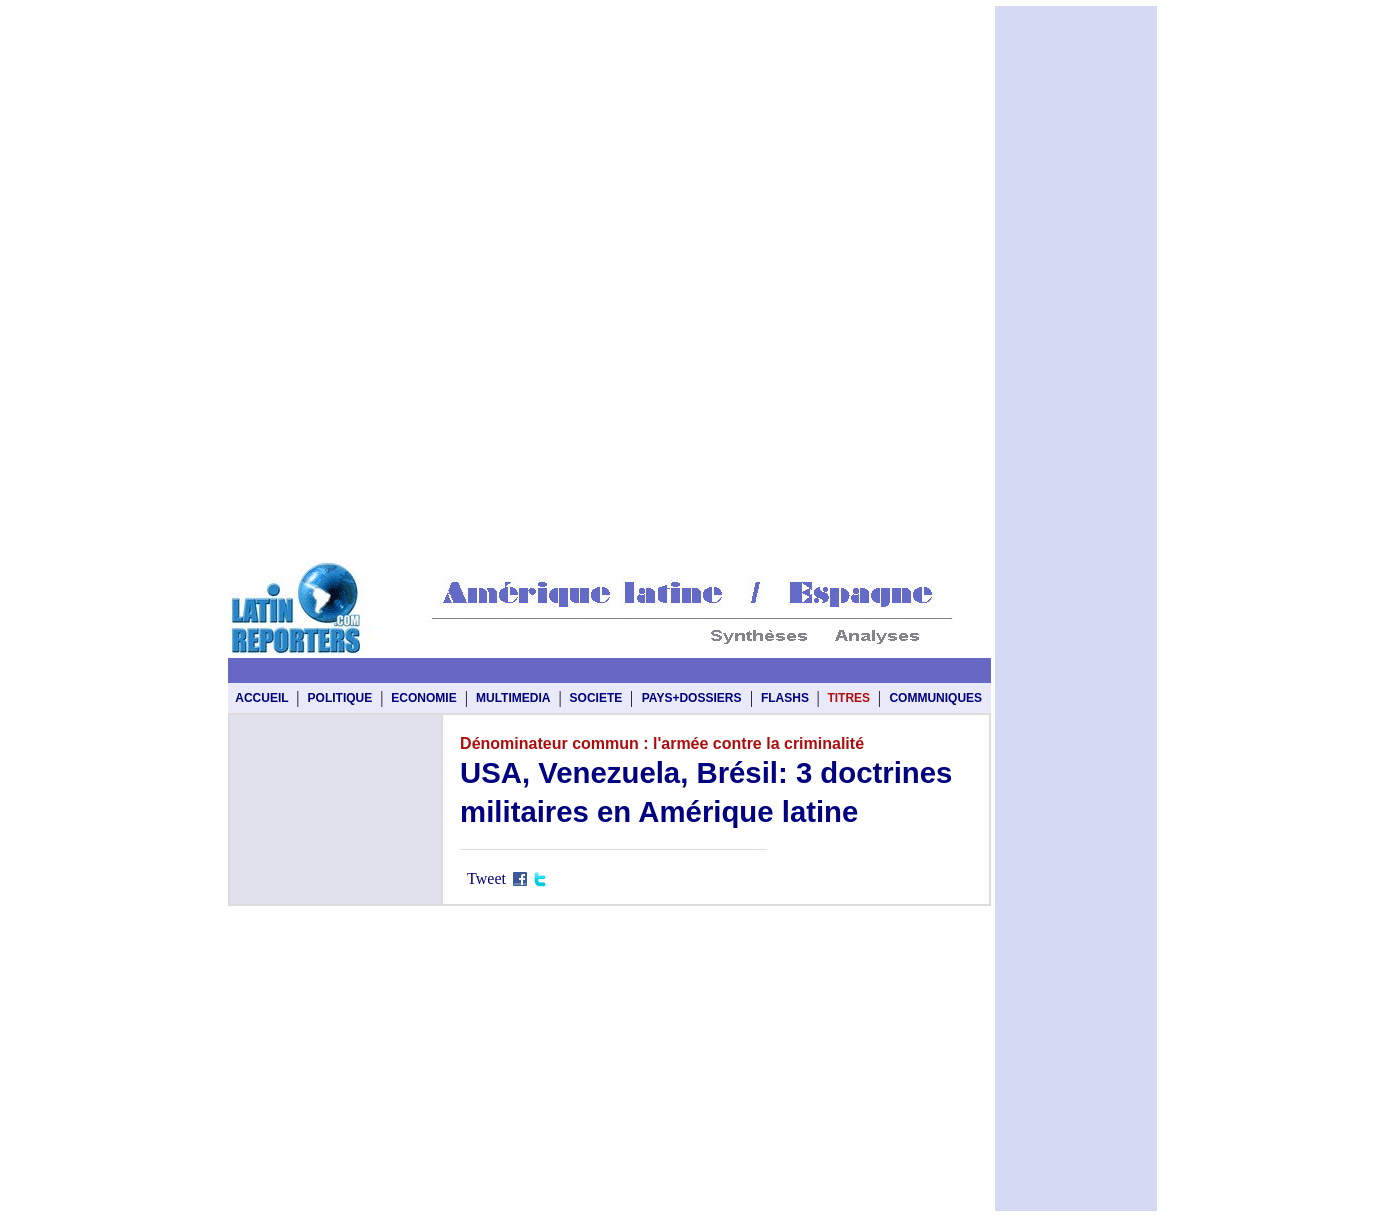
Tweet (486, 878)
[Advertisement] (609, 52)
